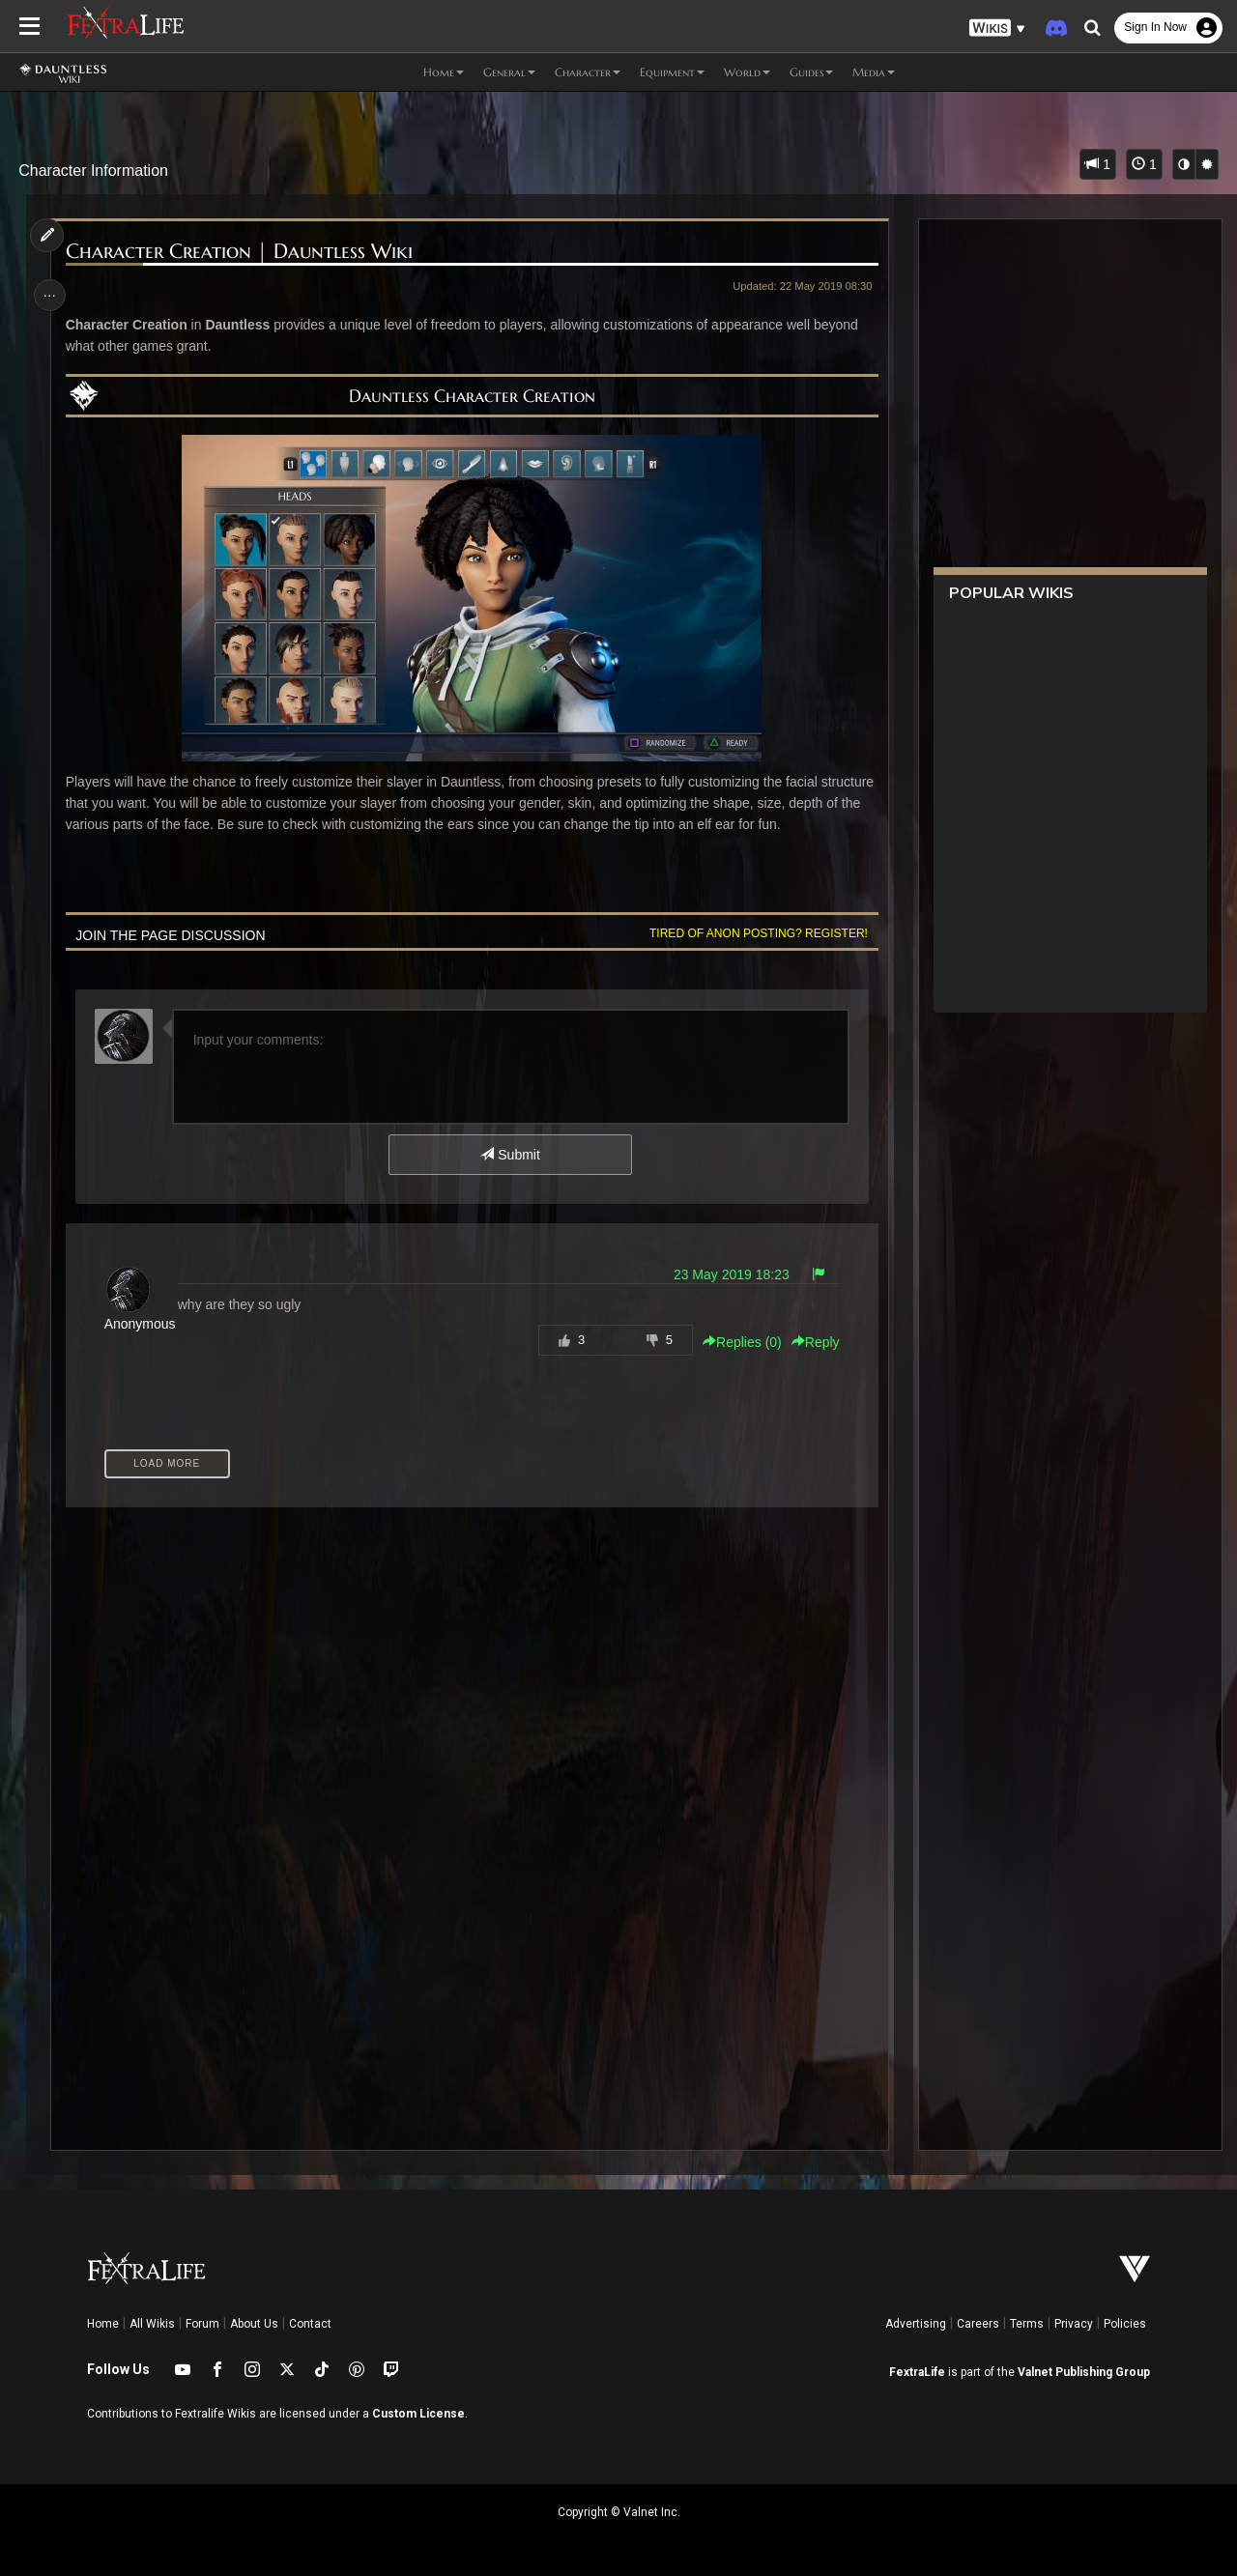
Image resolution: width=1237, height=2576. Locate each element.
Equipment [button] (672, 72)
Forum (202, 2324)
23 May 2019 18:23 (728, 1274)
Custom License (418, 2413)
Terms (1027, 2324)
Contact (310, 2324)
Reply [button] (812, 1342)
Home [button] (443, 72)
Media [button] (873, 72)
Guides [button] (811, 72)
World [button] (747, 72)
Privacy (1073, 2324)
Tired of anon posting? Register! (755, 933)
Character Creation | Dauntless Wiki (241, 252)
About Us (254, 2324)
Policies (1125, 2324)
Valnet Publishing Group (1084, 2372)
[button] (997, 28)
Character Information (93, 170)
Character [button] (587, 72)
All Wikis (152, 2324)
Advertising (915, 2324)
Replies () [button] (738, 1342)
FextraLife (917, 2372)
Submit (509, 1154)
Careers (978, 2324)
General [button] (509, 72)
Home (103, 2324)
